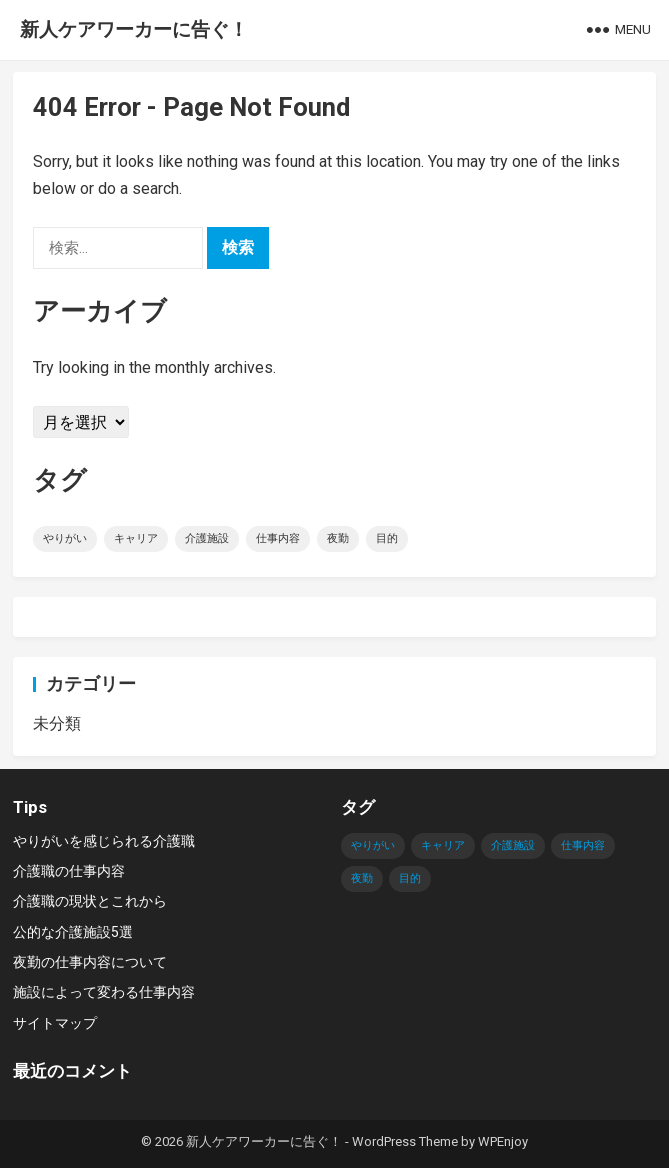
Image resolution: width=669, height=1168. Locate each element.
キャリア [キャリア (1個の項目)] (136, 538)
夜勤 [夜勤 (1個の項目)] (338, 538)
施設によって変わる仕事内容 (104, 992)
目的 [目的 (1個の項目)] (387, 538)
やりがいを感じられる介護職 (104, 841)
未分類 (57, 723)
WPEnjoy (503, 1141)
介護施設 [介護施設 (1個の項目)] (207, 538)
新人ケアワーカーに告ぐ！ (134, 29)
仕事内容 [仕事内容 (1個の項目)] (278, 538)
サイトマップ (55, 1023)
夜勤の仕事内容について (90, 962)
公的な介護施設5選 (73, 932)
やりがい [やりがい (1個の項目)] (65, 538)
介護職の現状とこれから (90, 901)
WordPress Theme (405, 1141)
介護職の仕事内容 (69, 871)
